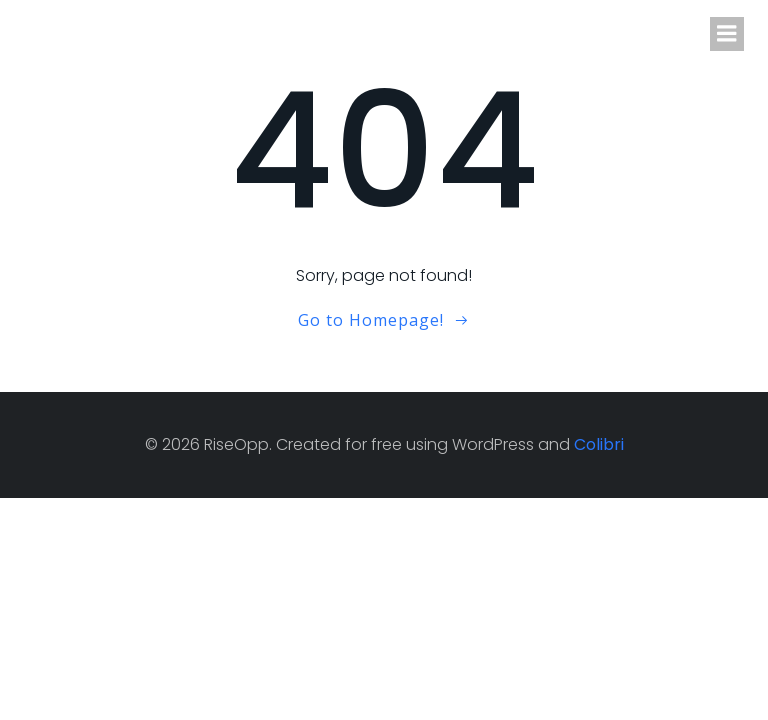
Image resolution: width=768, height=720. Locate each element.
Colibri (599, 444)
